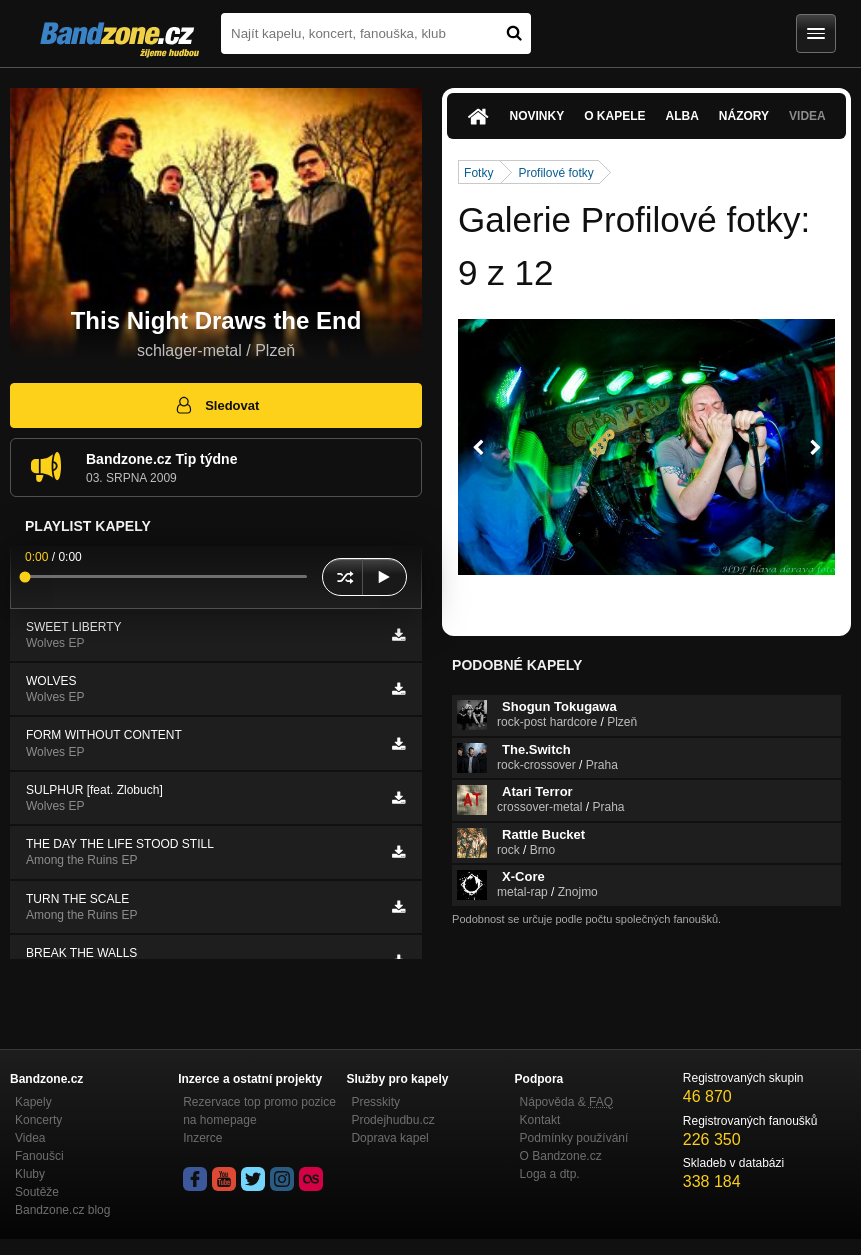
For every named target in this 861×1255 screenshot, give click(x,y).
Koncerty (38, 1120)
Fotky (478, 173)
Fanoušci (39, 1156)
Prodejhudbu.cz (392, 1120)
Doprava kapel (389, 1138)
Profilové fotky (555, 173)
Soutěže (37, 1192)
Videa (807, 116)
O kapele (614, 116)
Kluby (30, 1174)
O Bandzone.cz (561, 1156)
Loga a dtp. (550, 1174)
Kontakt (540, 1120)
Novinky (536, 116)
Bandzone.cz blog (62, 1210)
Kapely (33, 1102)
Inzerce (202, 1138)
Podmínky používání (574, 1138)
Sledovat (216, 405)
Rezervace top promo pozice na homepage (259, 1111)
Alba (682, 116)
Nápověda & (566, 1102)
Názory (744, 116)
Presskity (375, 1102)
